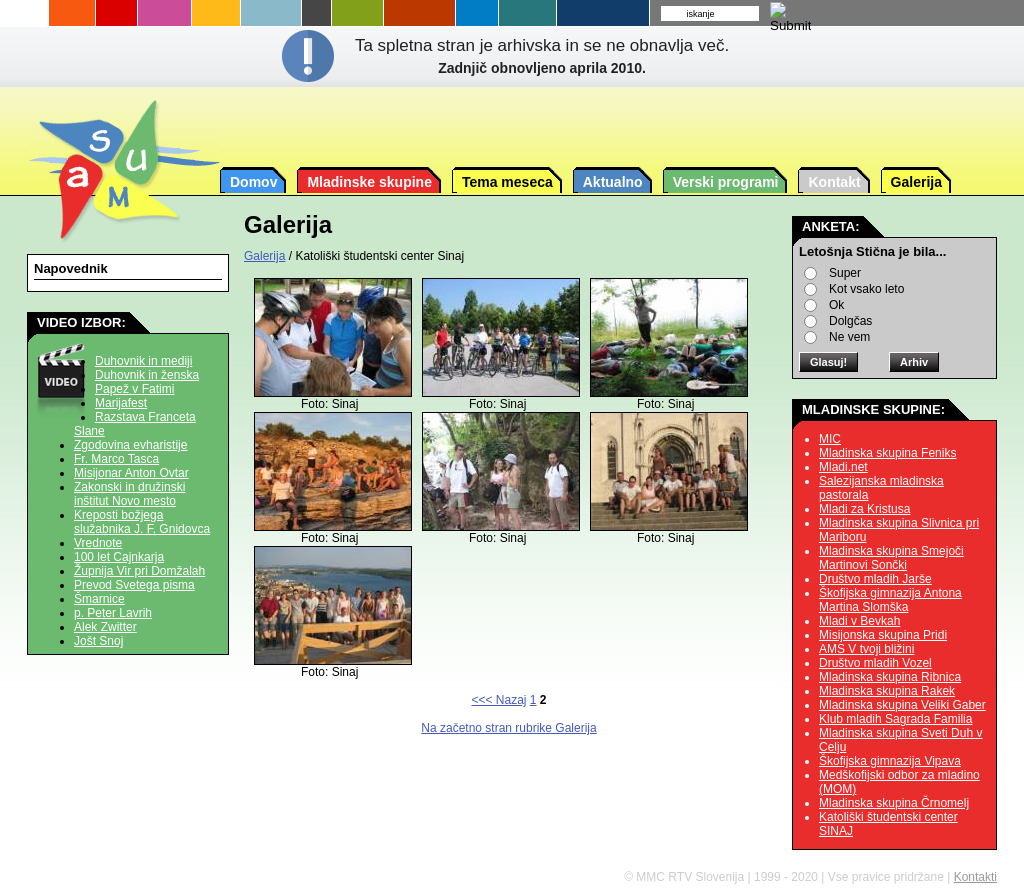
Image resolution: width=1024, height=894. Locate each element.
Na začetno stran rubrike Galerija (508, 728)
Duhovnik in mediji (143, 361)
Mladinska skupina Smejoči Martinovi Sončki (891, 558)
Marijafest (121, 403)
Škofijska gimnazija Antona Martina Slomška (890, 600)
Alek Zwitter (105, 627)
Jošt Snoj (98, 641)
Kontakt (834, 182)
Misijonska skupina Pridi (883, 635)
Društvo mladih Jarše (875, 579)
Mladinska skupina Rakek (887, 691)
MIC (830, 439)
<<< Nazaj (498, 700)
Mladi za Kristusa (864, 509)
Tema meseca (507, 182)
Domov (253, 182)
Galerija (916, 182)
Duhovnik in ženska (147, 375)
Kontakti (975, 877)
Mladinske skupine (369, 182)
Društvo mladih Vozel (875, 663)
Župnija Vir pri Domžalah (139, 571)
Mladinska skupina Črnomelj (894, 803)
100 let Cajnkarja (119, 557)
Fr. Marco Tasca (116, 459)
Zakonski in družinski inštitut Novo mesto (129, 494)
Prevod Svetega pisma (134, 585)
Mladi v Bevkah (859, 621)
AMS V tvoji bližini (866, 649)
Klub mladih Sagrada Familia (895, 719)
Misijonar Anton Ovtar (131, 473)
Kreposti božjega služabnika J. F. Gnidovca (142, 522)
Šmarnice (99, 599)
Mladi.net (843, 467)
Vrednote (98, 543)
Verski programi (726, 182)
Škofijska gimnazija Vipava (890, 761)
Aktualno (613, 182)
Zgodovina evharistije (130, 445)
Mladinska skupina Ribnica (890, 677)
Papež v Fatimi (134, 389)
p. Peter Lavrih (113, 613)
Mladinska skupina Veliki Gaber (902, 705)
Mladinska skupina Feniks (887, 453)
